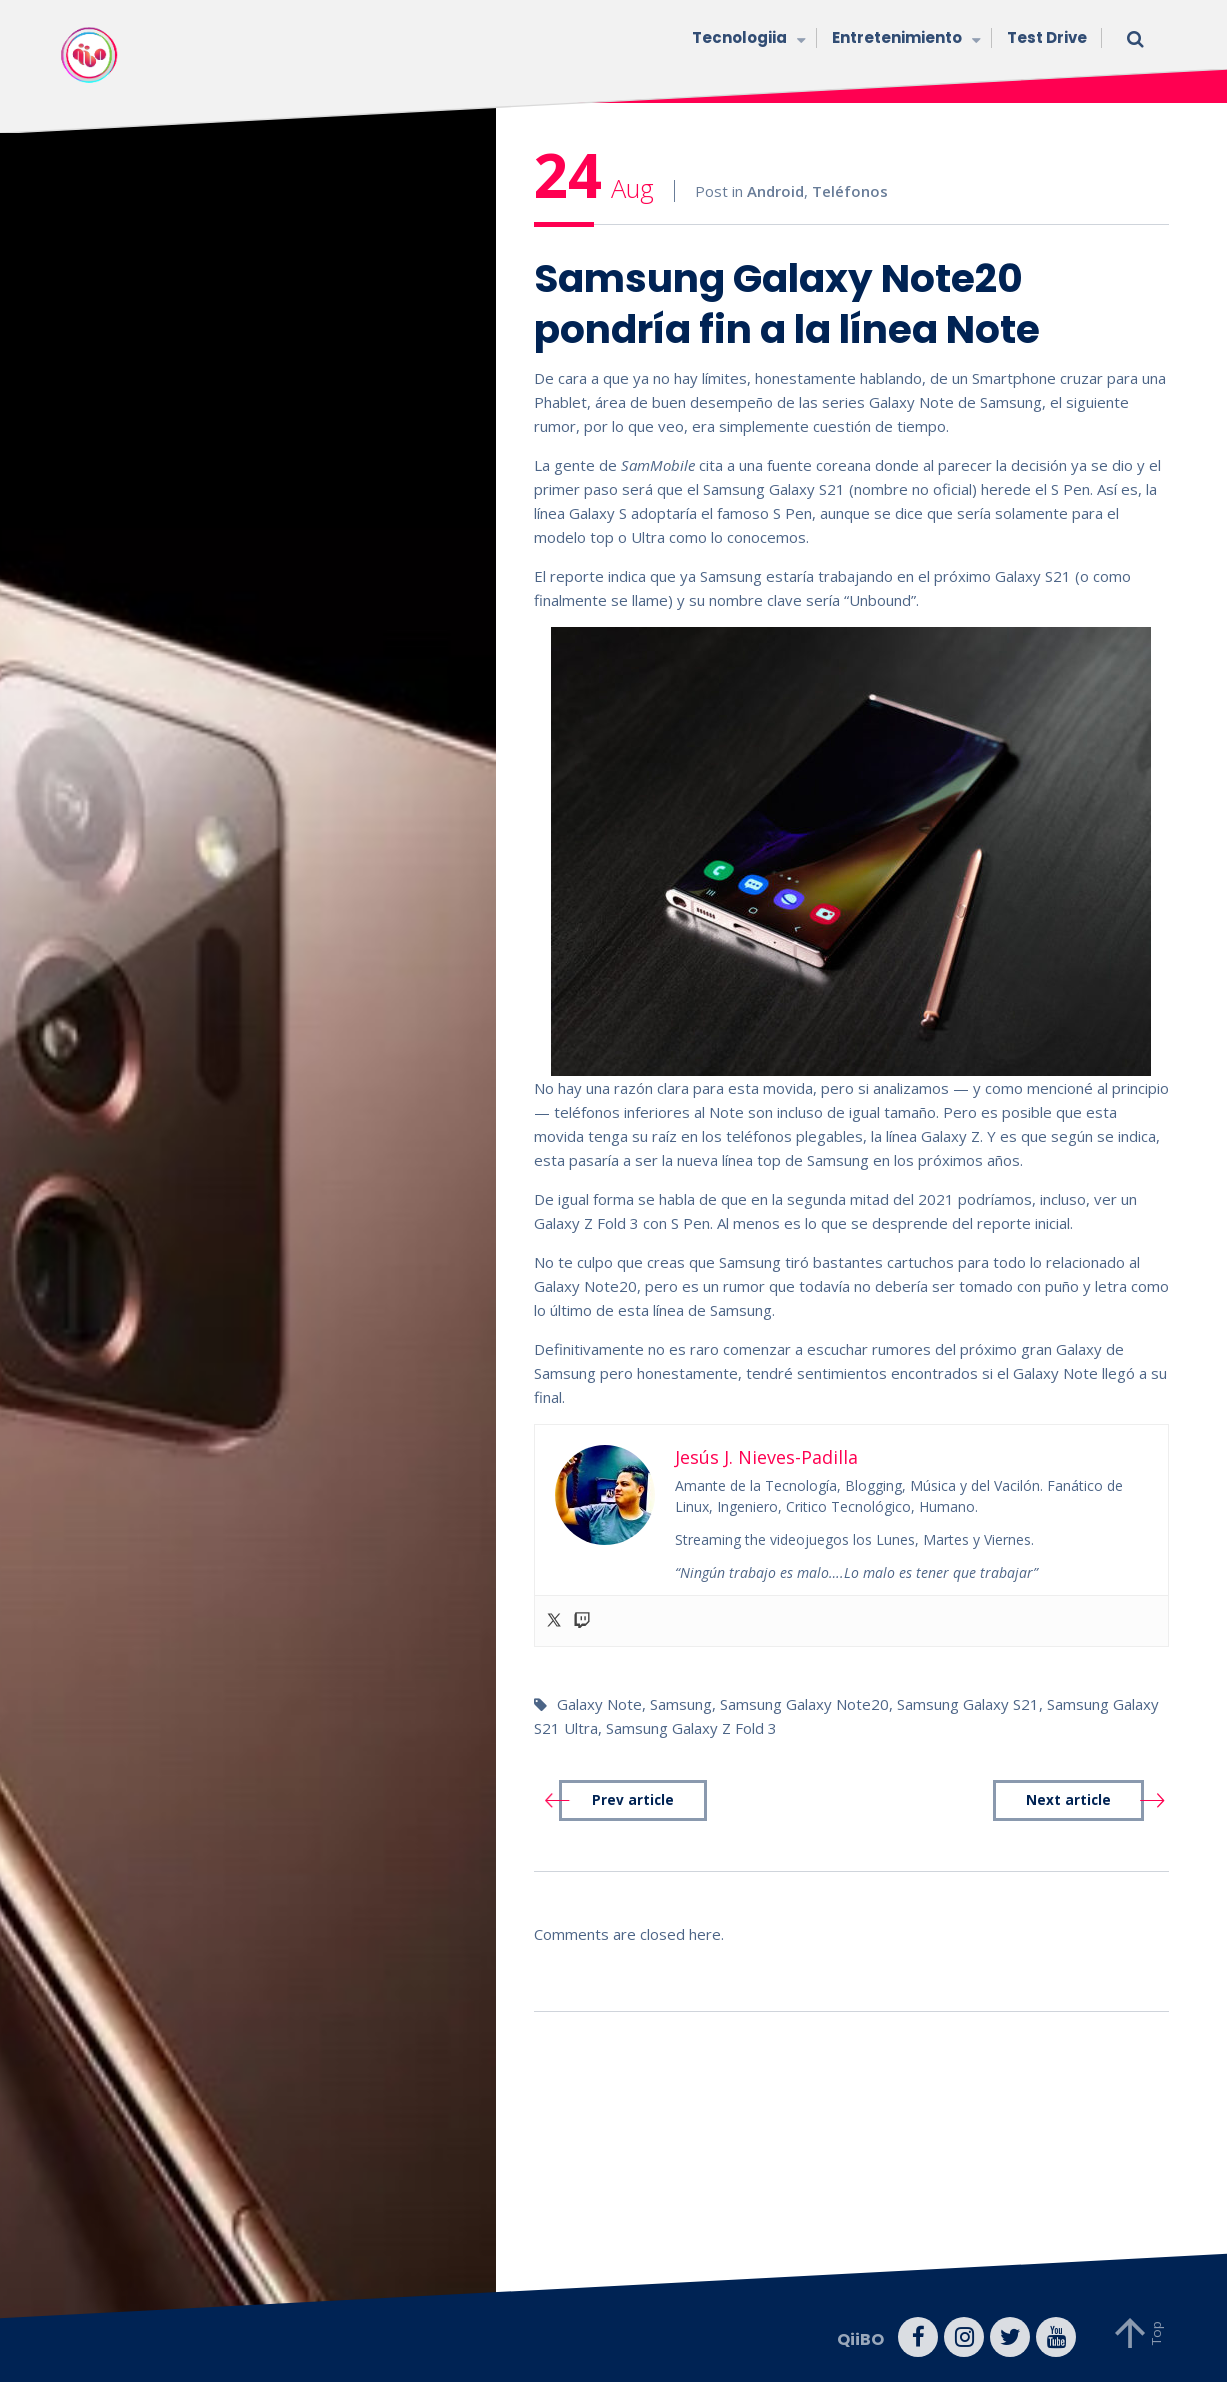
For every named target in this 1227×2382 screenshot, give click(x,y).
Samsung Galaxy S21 (968, 1704)
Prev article (633, 1800)
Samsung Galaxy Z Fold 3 (691, 1728)
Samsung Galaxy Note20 (804, 1704)
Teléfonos (850, 191)
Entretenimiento (904, 39)
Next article (1068, 1800)
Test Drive (1047, 37)
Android (775, 191)
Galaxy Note (599, 1704)
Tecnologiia (747, 39)
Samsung (681, 1704)
